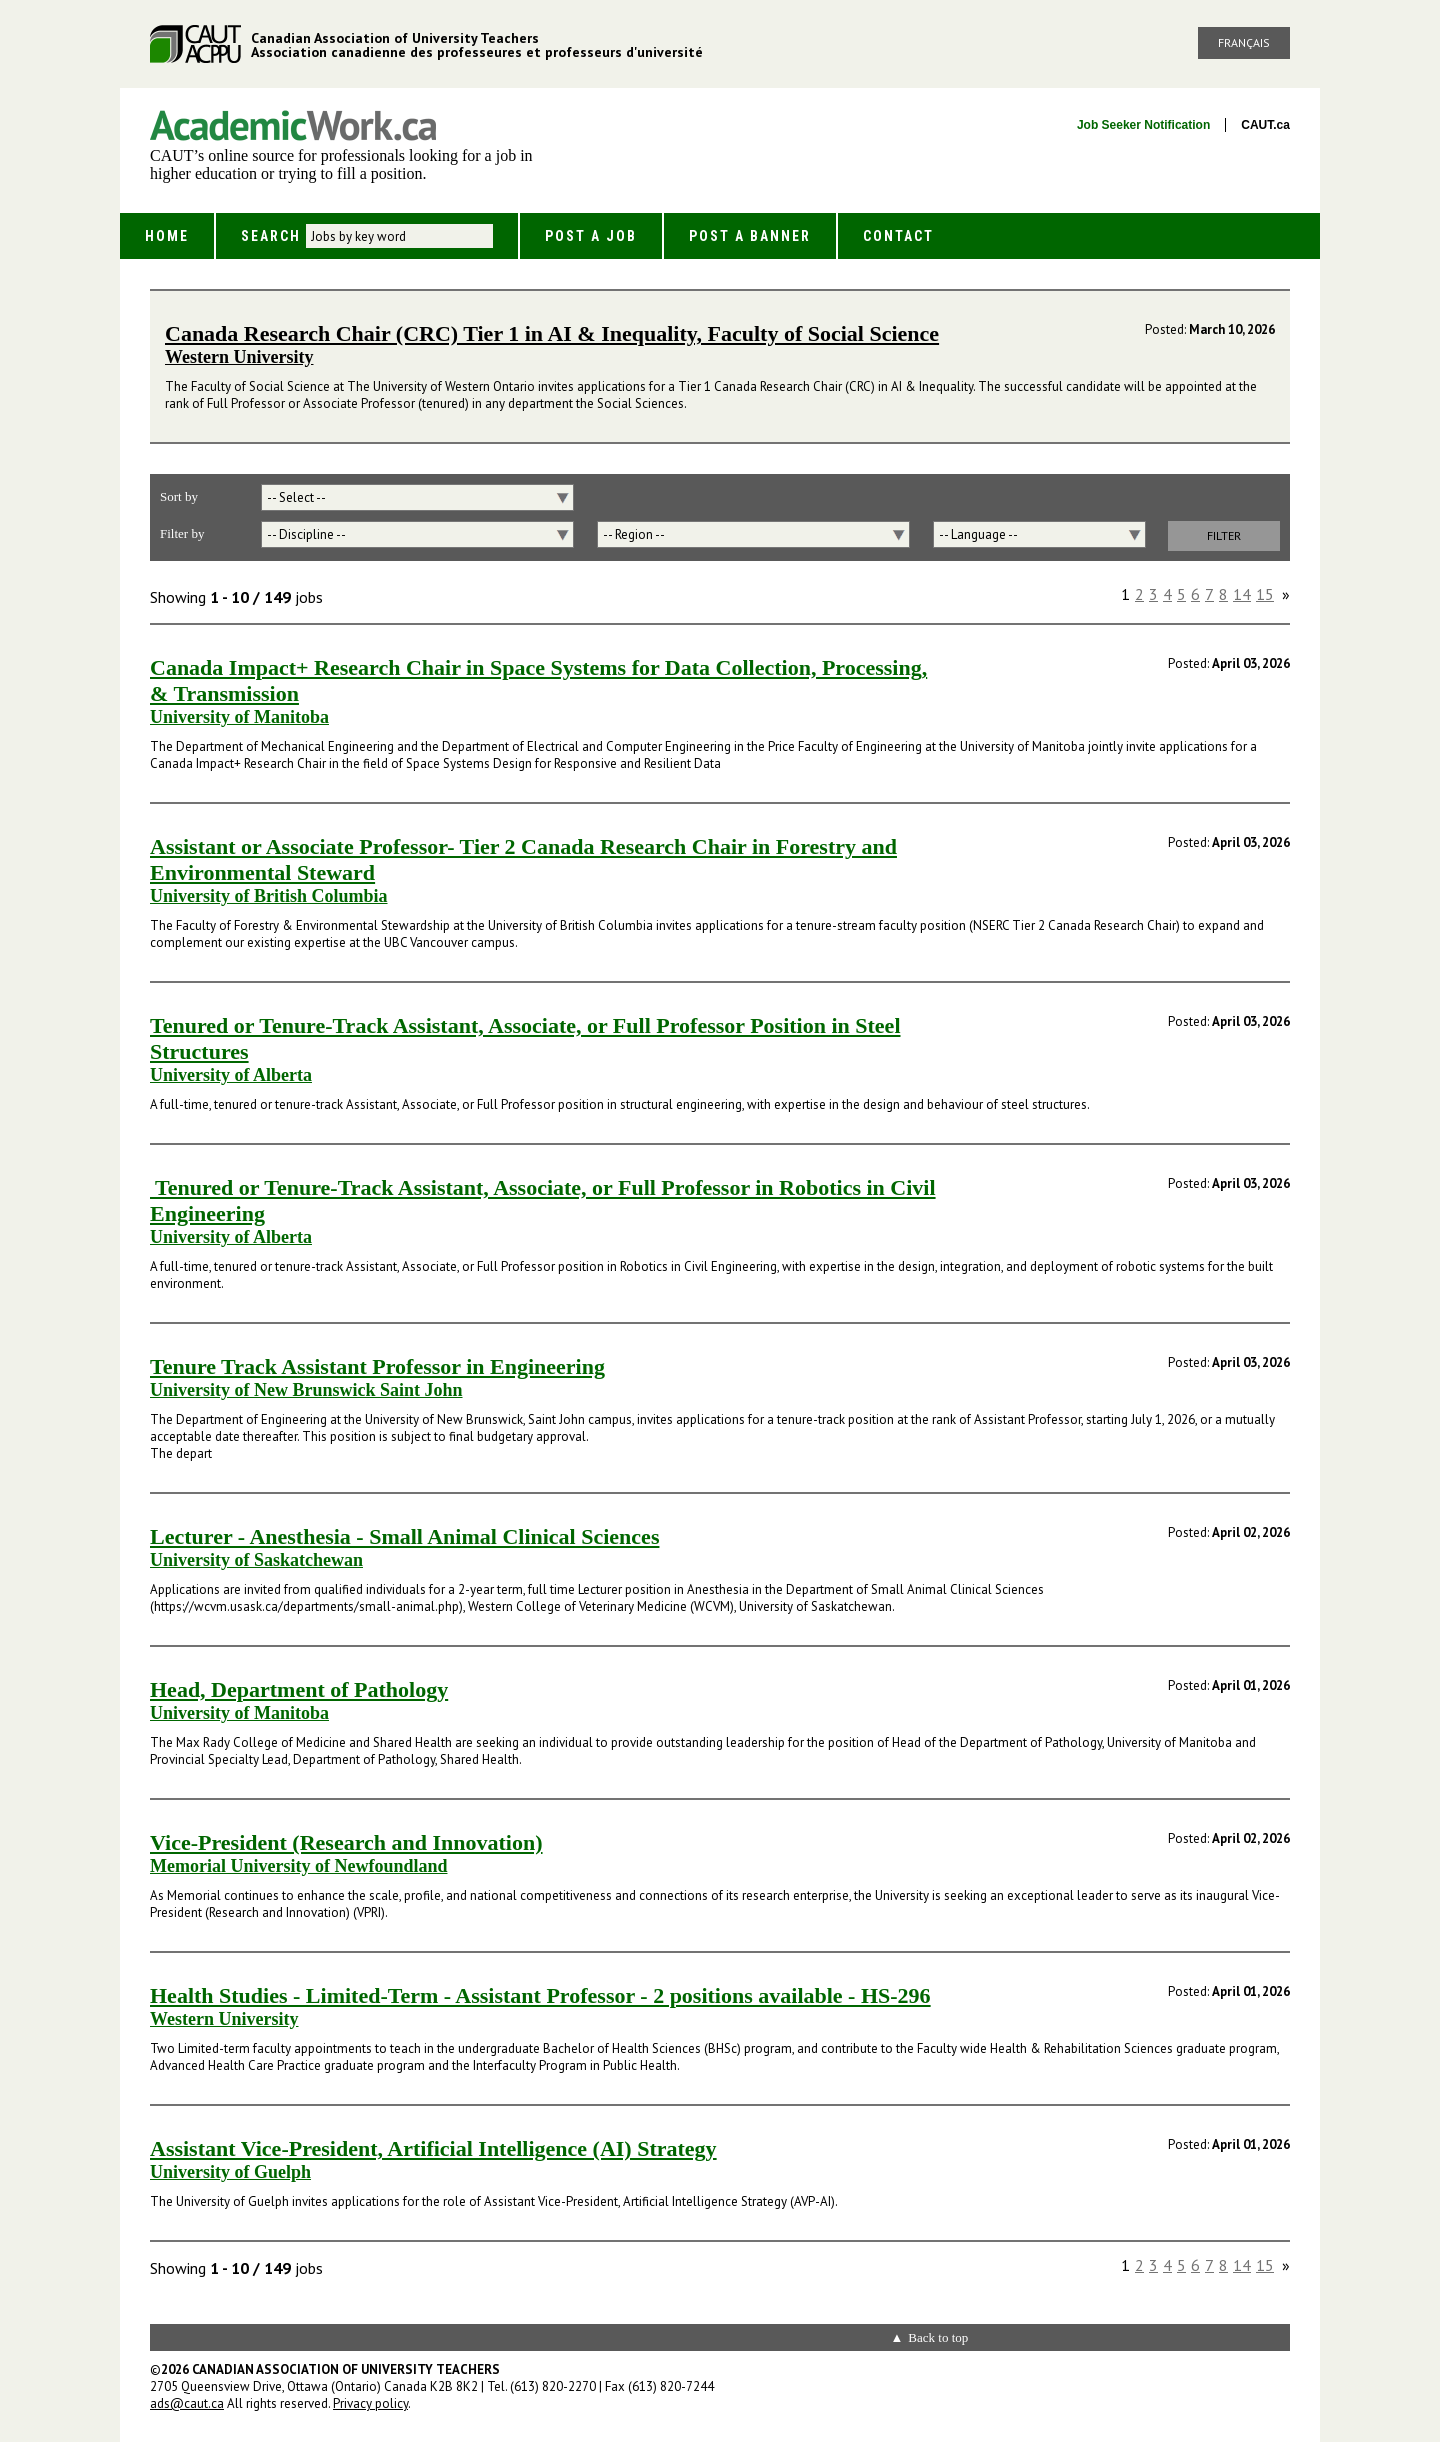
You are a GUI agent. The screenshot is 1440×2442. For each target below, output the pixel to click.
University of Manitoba (239, 717)
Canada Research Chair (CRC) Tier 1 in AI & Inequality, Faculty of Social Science (552, 333)
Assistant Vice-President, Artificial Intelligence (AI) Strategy (433, 2148)
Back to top (938, 2337)
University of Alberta (231, 1075)
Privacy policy (370, 2403)
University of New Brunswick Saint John (306, 1390)
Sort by (179, 496)
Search (271, 236)
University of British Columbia (269, 896)
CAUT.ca (1265, 125)
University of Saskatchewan (256, 1560)
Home (167, 236)
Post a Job (591, 236)
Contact (898, 236)
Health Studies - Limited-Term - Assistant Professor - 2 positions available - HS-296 (540, 1995)
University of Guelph (230, 2172)
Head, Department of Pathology (299, 1689)
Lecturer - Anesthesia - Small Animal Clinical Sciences (404, 1536)
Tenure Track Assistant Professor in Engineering (377, 1366)
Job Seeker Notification (1143, 125)
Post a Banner (750, 236)
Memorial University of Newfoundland (298, 1866)
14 (1242, 594)
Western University (239, 357)
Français (1244, 42)
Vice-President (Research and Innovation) (346, 1842)
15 (1265, 594)
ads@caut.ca (187, 2403)
